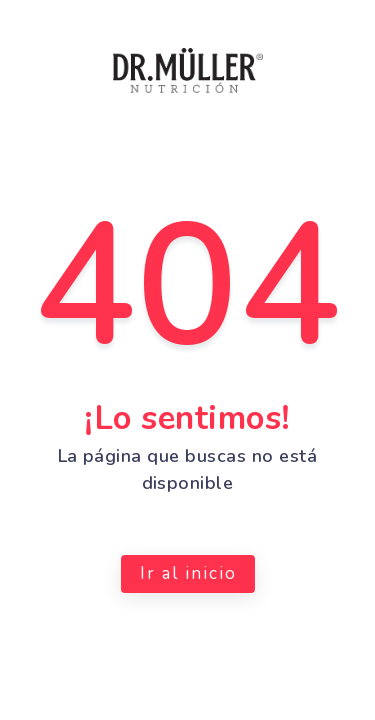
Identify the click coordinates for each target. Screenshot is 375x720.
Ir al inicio (187, 573)
